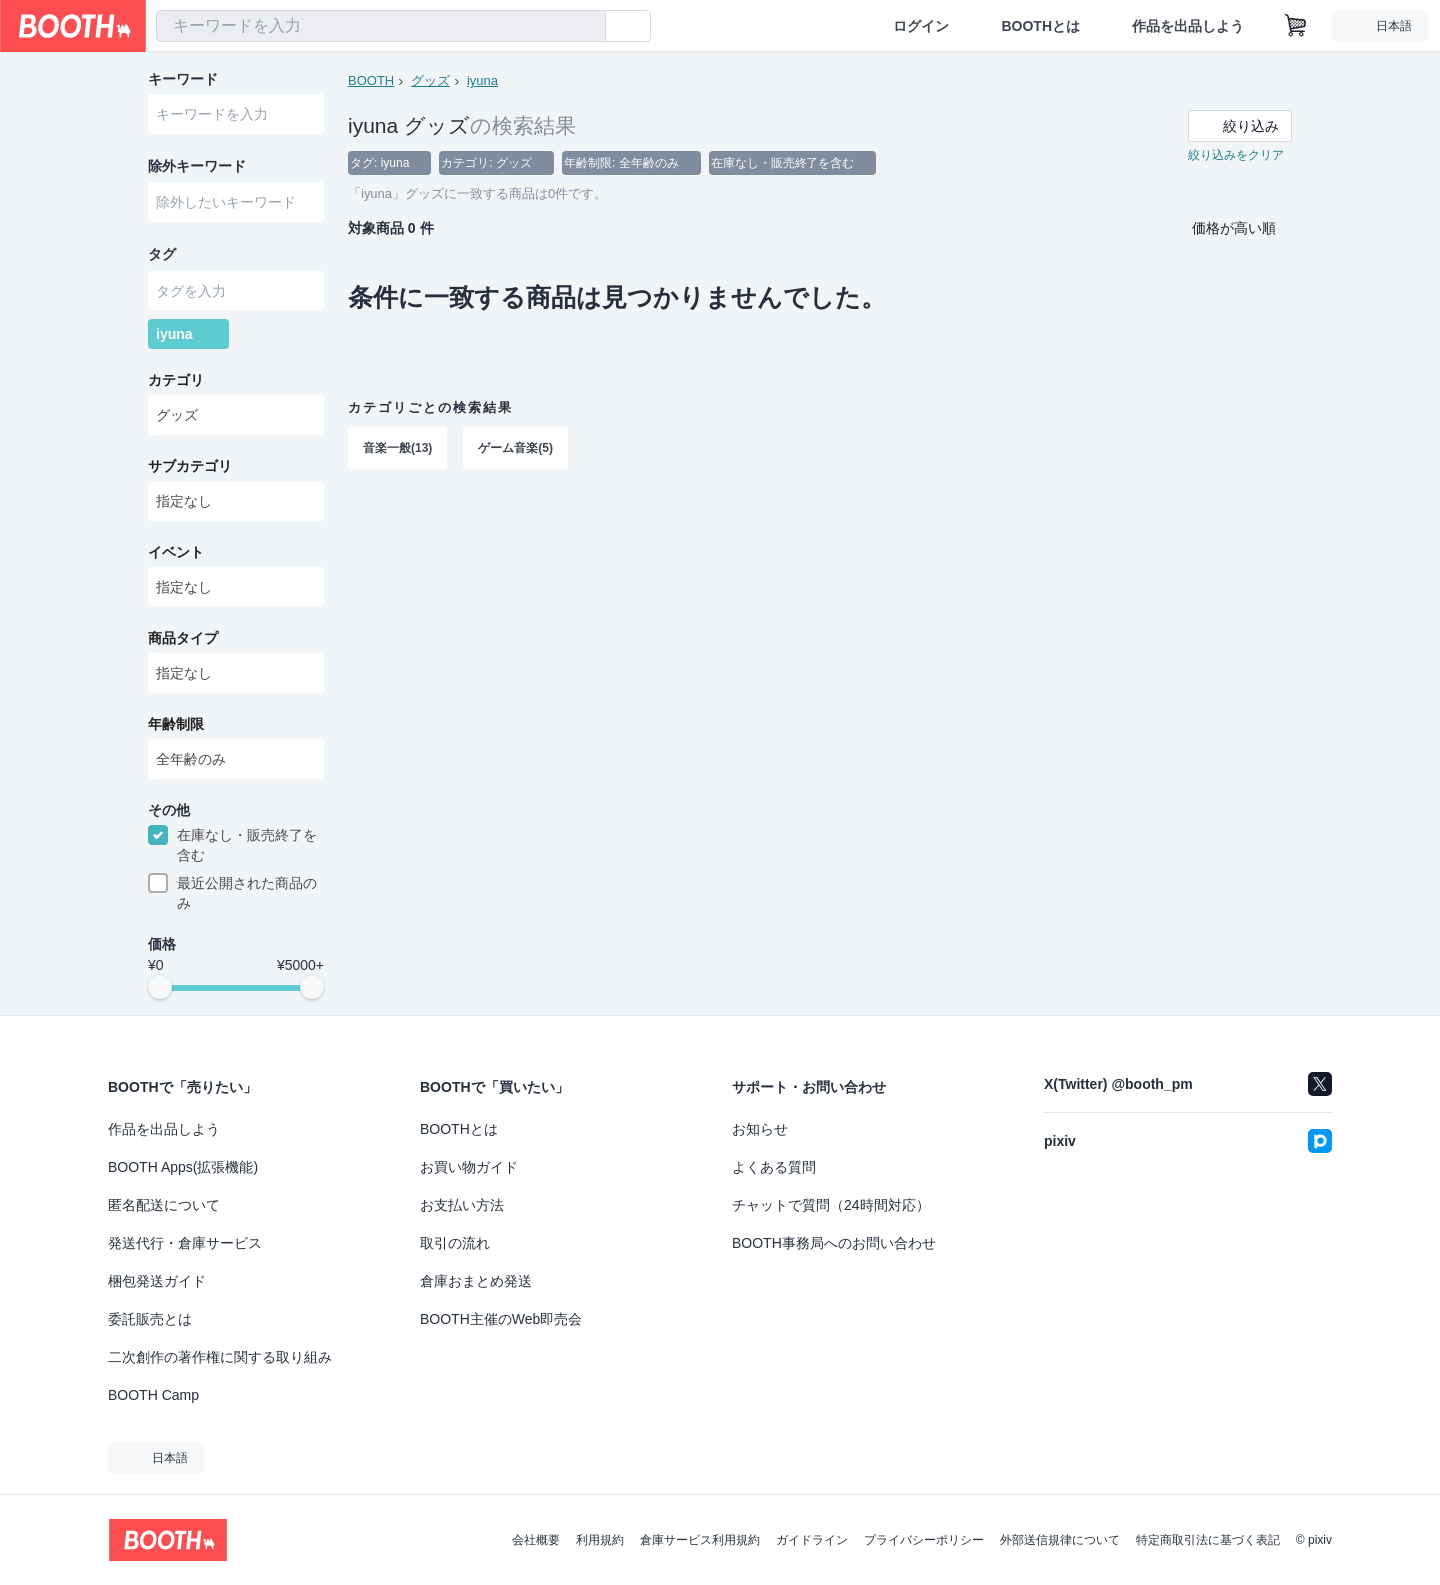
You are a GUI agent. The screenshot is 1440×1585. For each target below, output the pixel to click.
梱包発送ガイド (157, 1281)
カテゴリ (176, 383)
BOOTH (371, 80)
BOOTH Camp (153, 1395)
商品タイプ (183, 641)
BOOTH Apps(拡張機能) (183, 1167)
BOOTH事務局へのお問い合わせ (834, 1243)
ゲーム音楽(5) (515, 449)
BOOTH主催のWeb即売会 (501, 1319)
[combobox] (381, 26)
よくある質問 (774, 1167)
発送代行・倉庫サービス (185, 1243)
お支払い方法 (462, 1205)
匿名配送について (164, 1205)
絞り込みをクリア (1236, 156)
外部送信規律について (1060, 1540)
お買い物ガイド (469, 1167)
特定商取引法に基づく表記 (1208, 1540)
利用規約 (600, 1540)
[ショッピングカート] (1296, 26)
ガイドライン (812, 1540)
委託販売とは (150, 1319)
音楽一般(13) (397, 449)
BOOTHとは (1040, 26)
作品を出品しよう (1188, 26)
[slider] (160, 992)
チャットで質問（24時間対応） (831, 1205)
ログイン (921, 26)
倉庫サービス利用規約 (700, 1540)
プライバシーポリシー (924, 1540)
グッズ (430, 80)
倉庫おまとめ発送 (476, 1281)
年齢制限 (176, 727)
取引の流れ (455, 1243)
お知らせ (760, 1129)
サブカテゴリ (190, 469)
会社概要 (536, 1540)
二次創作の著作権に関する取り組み (220, 1357)
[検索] (586, 27)
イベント (176, 555)
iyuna (482, 80)
